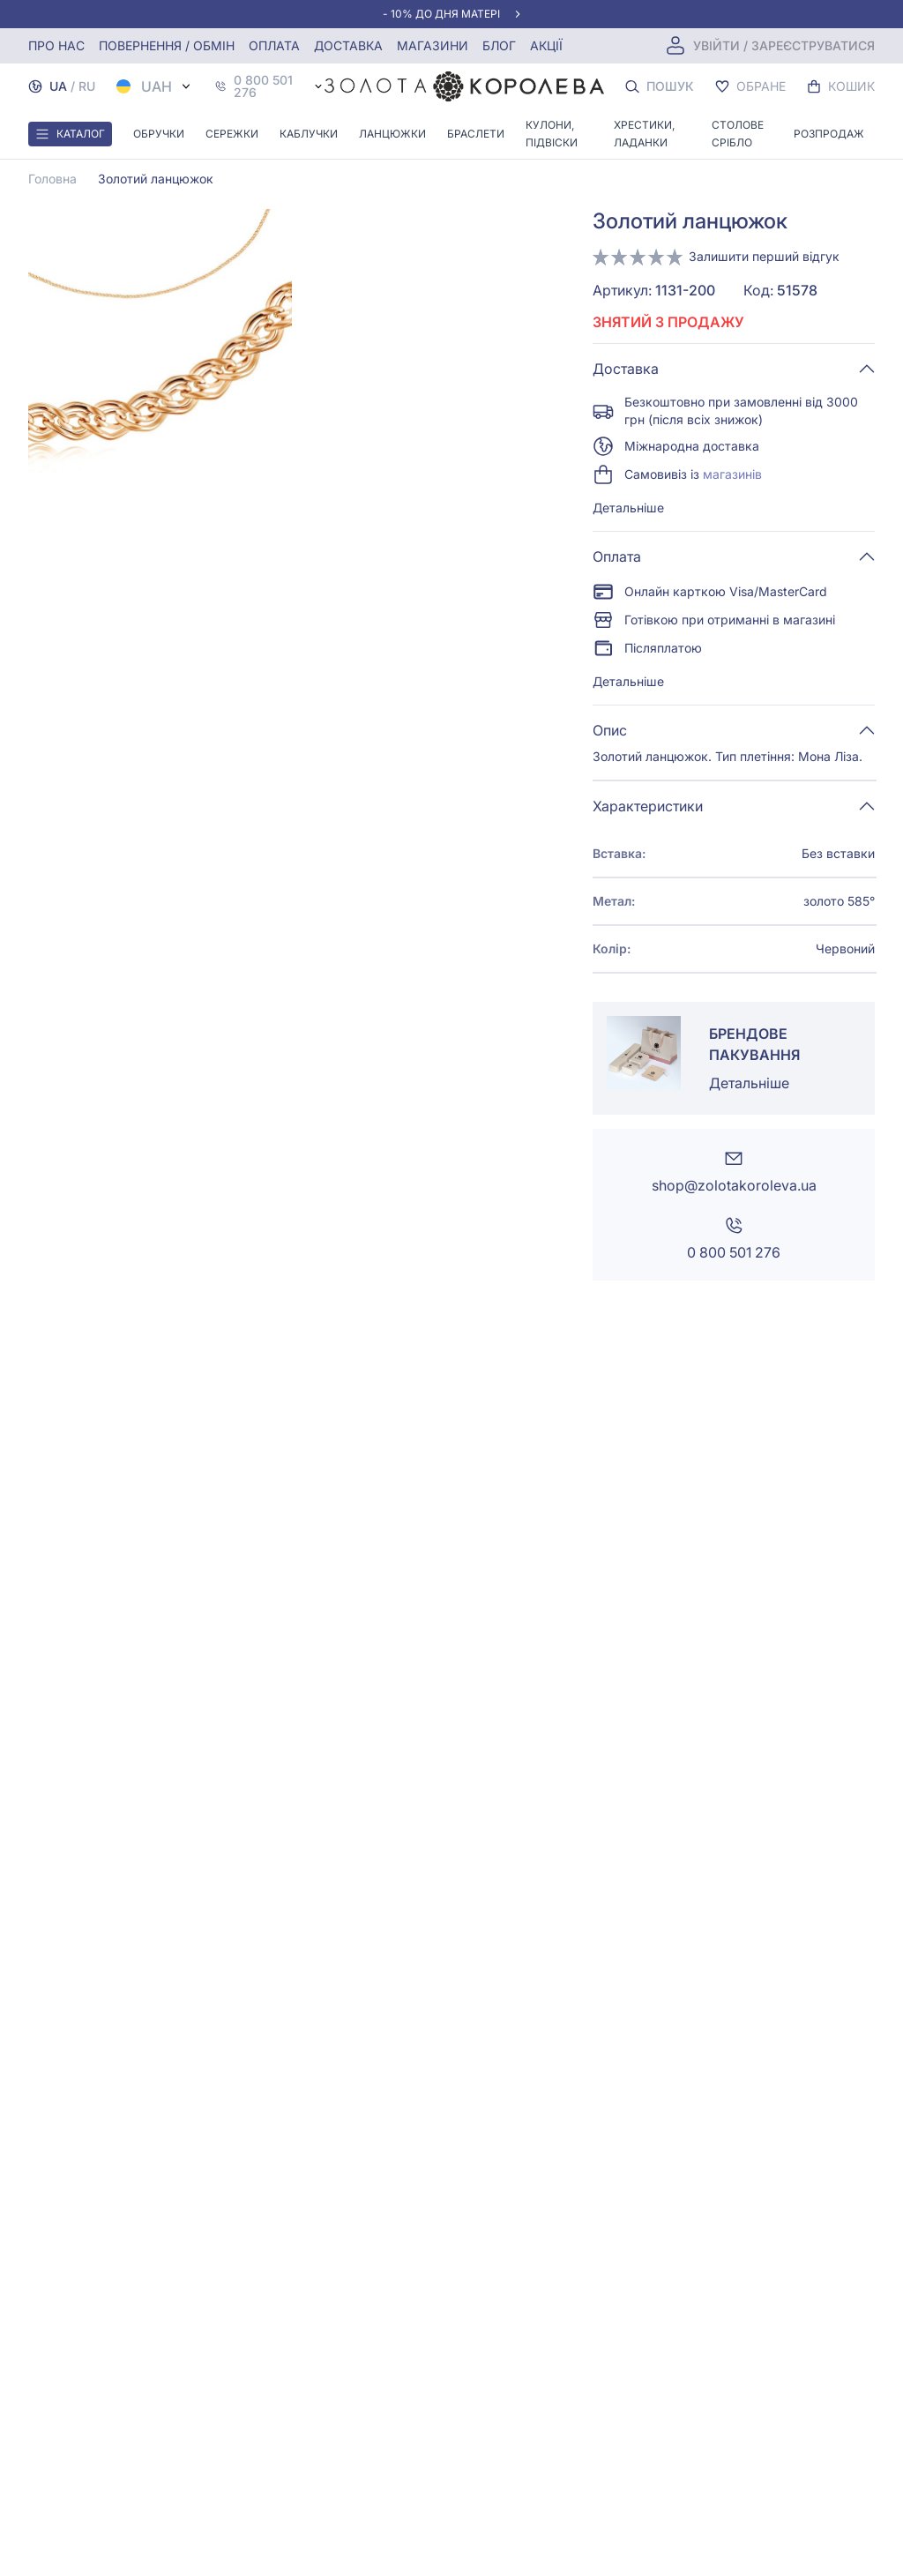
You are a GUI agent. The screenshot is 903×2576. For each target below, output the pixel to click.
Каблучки (309, 133)
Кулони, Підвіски (552, 133)
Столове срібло (738, 133)
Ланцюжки (392, 133)
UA (58, 85)
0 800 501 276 (263, 86)
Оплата (274, 45)
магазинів (732, 474)
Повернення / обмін (167, 45)
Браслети (475, 133)
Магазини (432, 45)
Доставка (348, 45)
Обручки (158, 133)
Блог (499, 45)
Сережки (231, 133)
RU (86, 85)
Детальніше (628, 507)
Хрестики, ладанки (644, 133)
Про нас (56, 45)
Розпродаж (829, 133)
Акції (546, 45)
